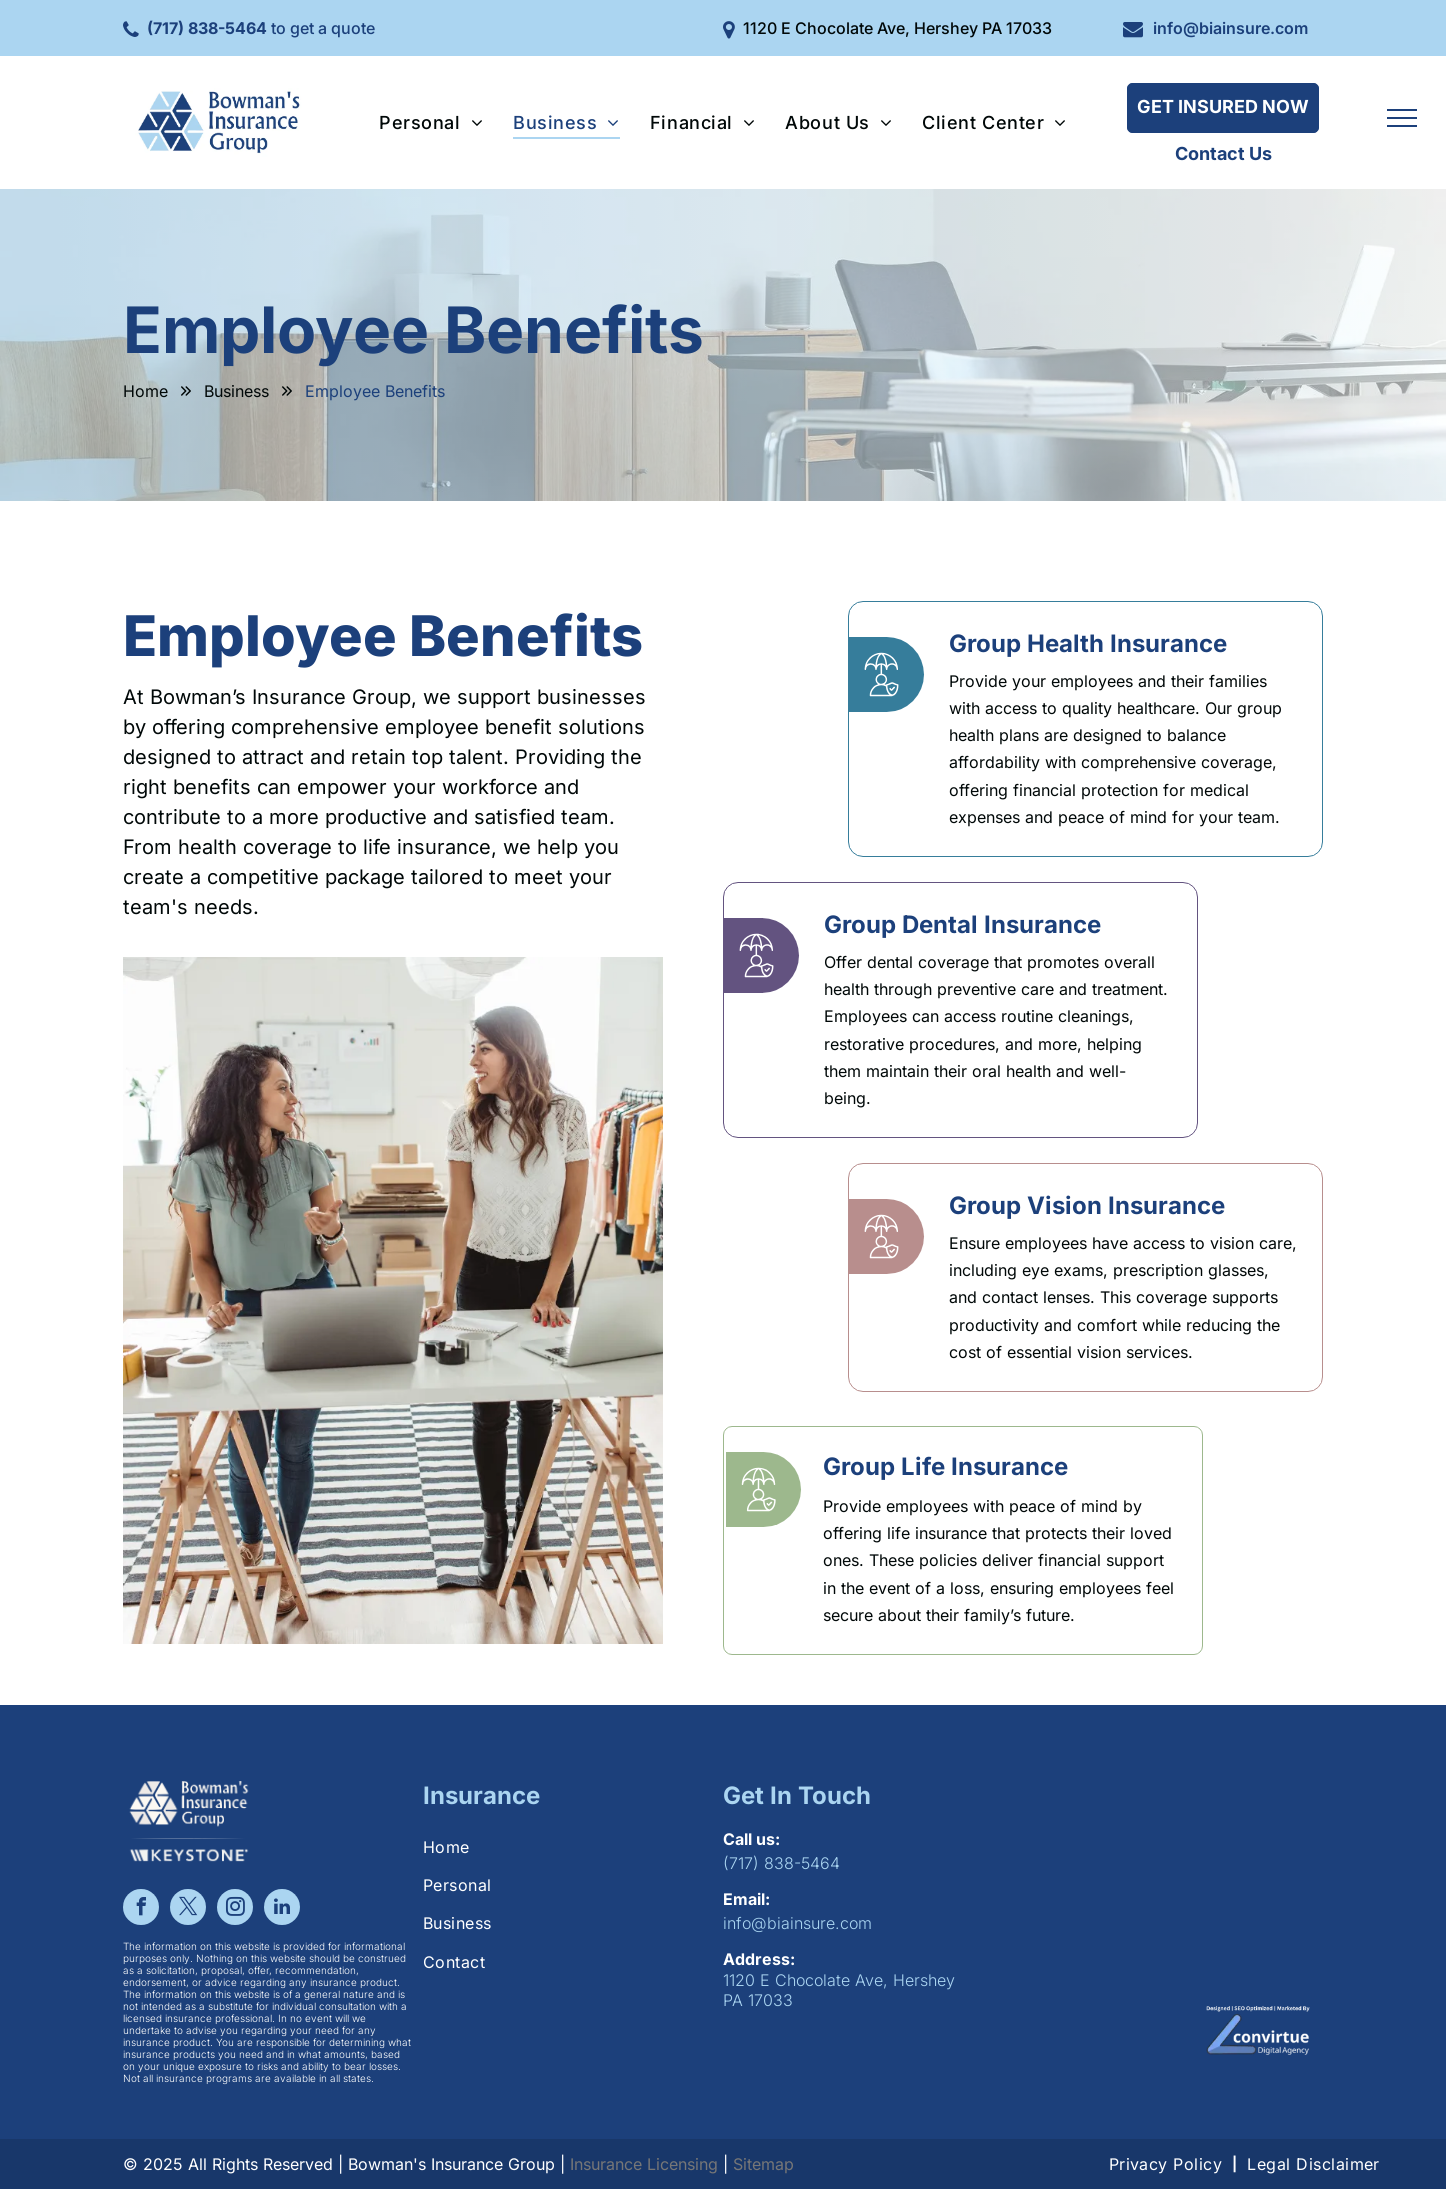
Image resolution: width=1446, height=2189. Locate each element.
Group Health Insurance (1088, 643)
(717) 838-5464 (207, 28)
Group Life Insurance (945, 1466)
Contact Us (1223, 153)
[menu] (1402, 118)
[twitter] (188, 1909)
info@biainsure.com (1230, 28)
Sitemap (763, 2164)
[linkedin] (282, 1909)
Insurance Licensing (644, 2164)
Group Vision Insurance (1087, 1205)
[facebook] (141, 1909)
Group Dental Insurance (962, 924)
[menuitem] (431, 122)
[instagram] (235, 1909)
